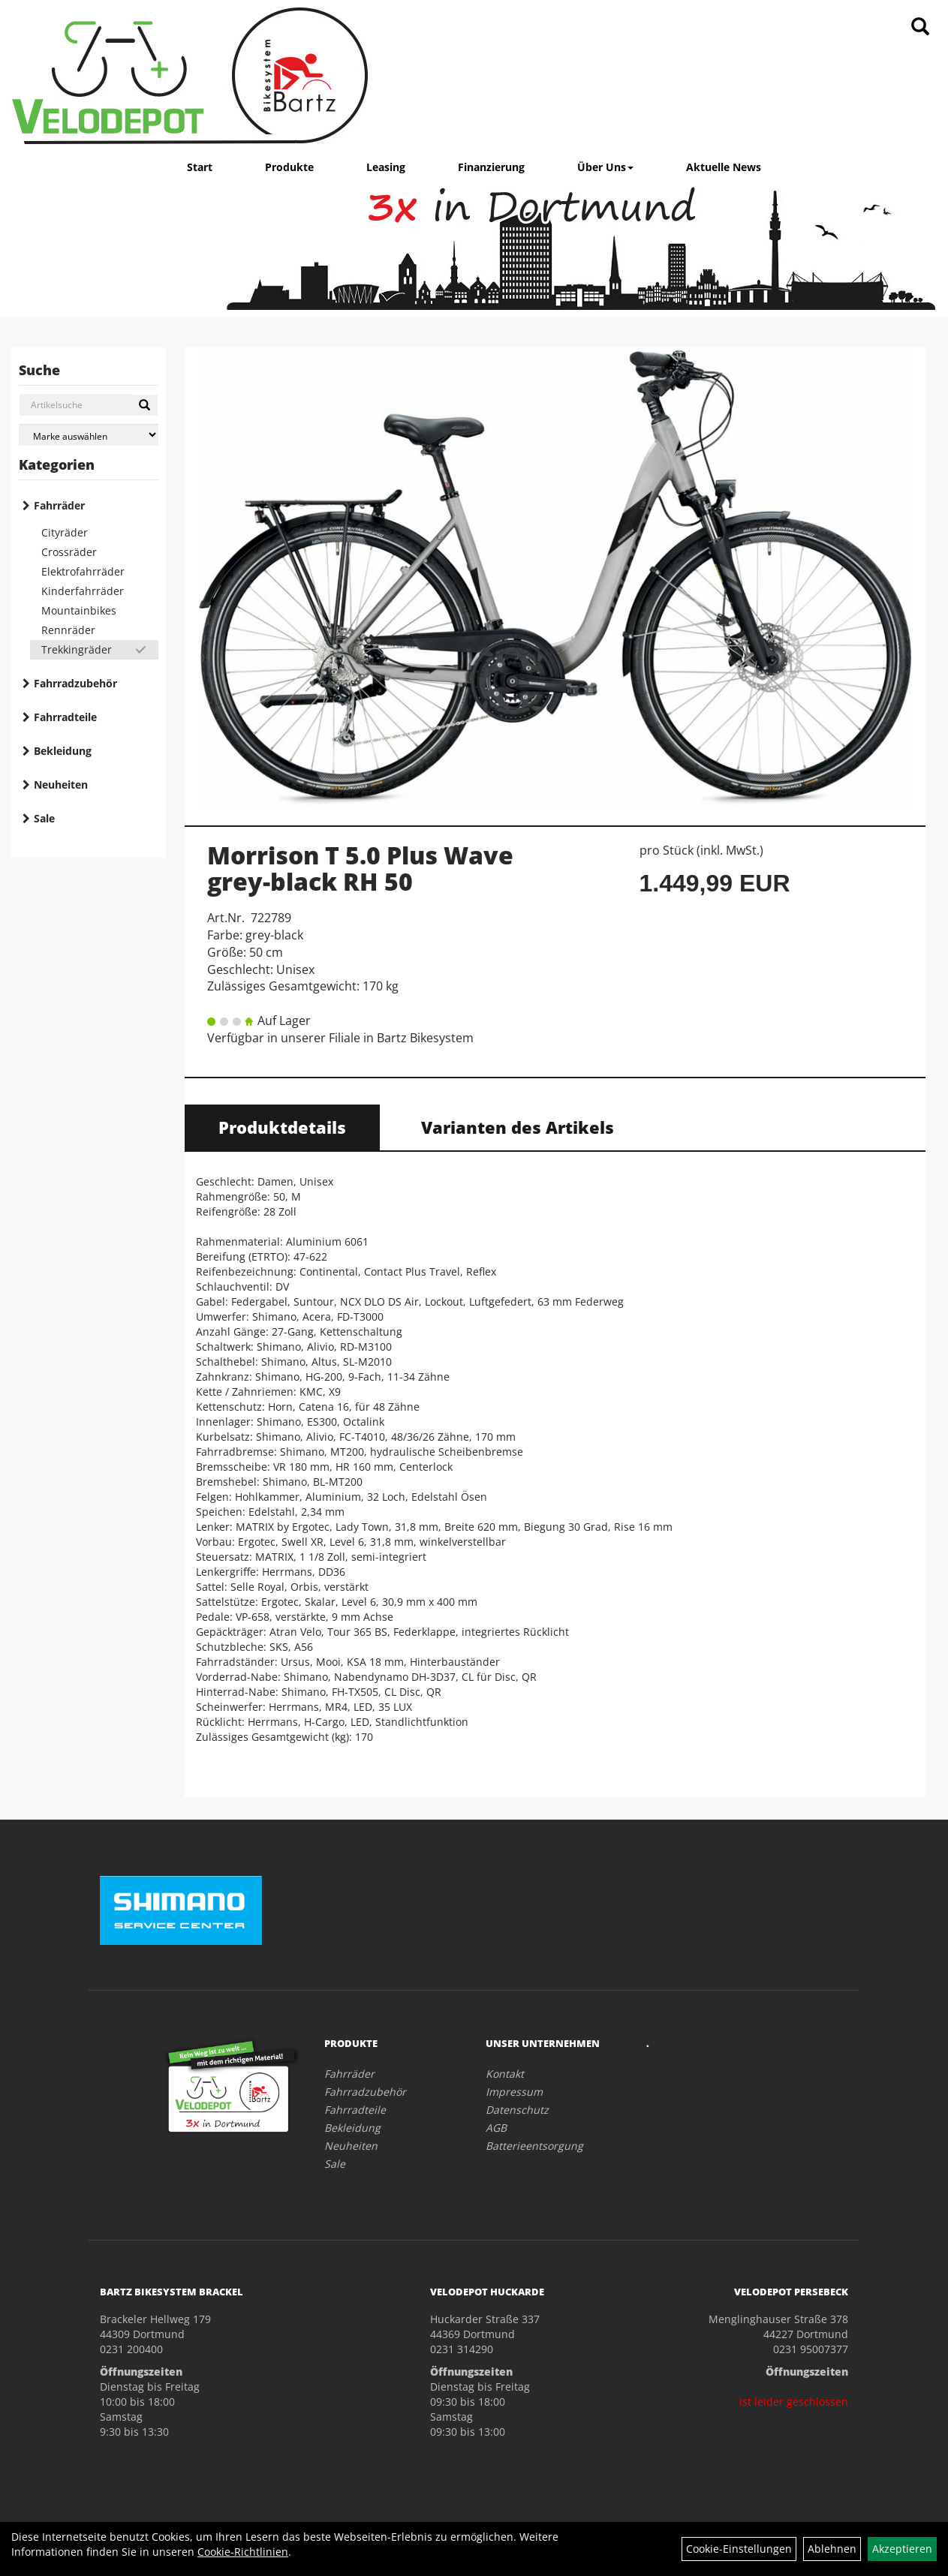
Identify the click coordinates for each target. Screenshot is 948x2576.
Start (199, 167)
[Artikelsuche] (920, 27)
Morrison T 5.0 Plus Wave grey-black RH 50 (360, 868)
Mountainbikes (78, 610)
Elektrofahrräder (83, 571)
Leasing (385, 167)
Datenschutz (517, 2110)
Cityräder (64, 532)
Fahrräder (59, 505)
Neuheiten (61, 784)
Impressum (514, 2092)
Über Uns (605, 167)
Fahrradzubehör (75, 683)
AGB (496, 2128)
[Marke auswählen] (88, 435)
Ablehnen (832, 2548)
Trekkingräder (76, 649)
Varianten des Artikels (517, 1127)
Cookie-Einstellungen (739, 2548)
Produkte (289, 167)
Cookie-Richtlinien (242, 2551)
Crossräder (69, 552)
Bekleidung (63, 751)
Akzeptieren (902, 2548)
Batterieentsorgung (534, 2146)
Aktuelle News (723, 167)
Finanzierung (491, 167)
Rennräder (68, 630)
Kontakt (505, 2074)
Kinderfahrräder (82, 591)
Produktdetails (282, 1127)
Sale (44, 818)
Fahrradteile (65, 717)
